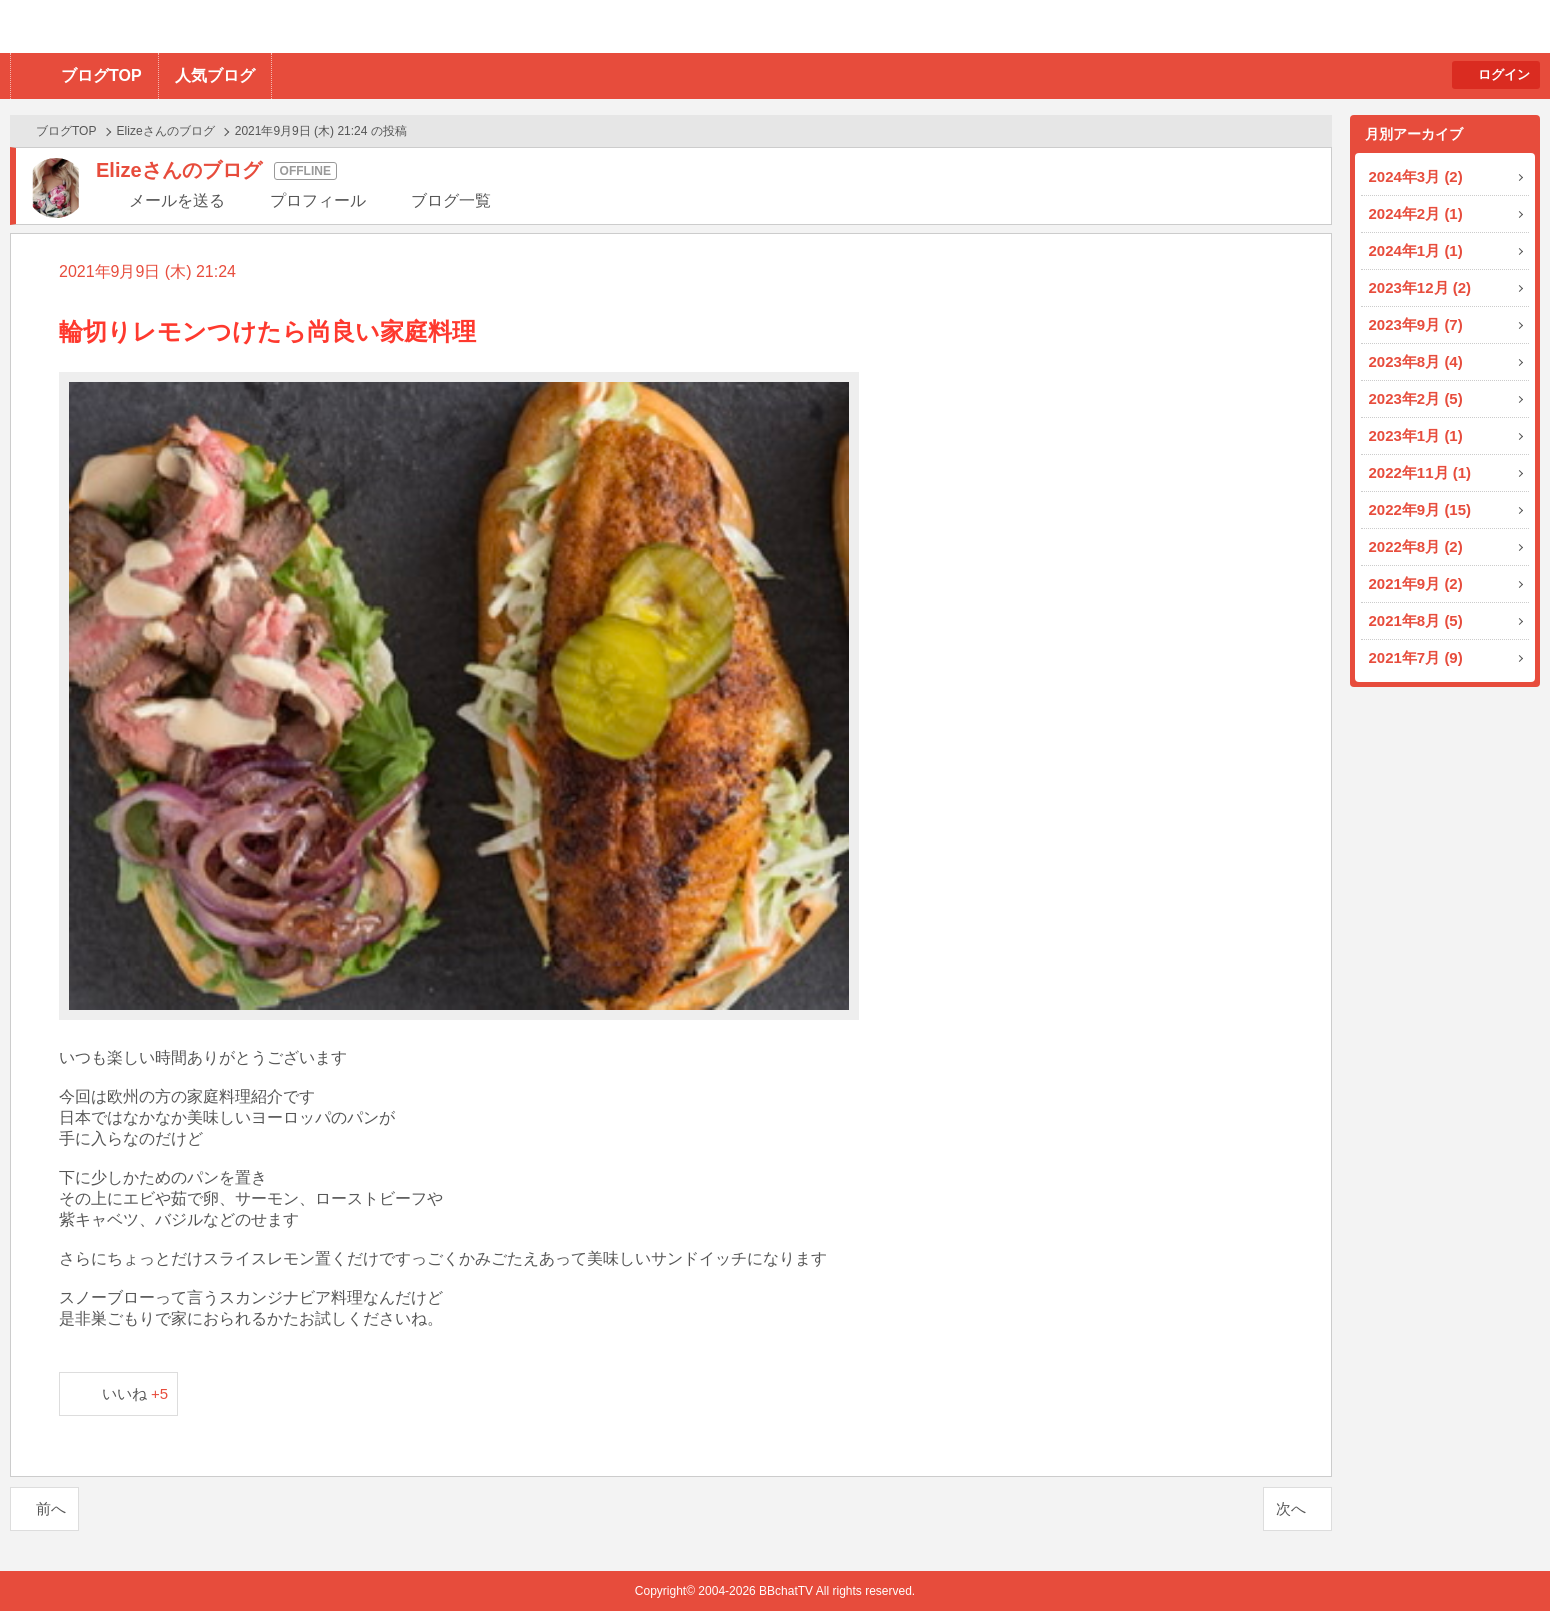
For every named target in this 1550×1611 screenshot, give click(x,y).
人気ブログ (215, 75)
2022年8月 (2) (1416, 546)
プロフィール (318, 200)
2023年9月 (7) (1416, 324)
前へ (51, 1508)
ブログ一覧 (451, 200)
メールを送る (177, 200)
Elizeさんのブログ (166, 131)
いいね (135, 1393)
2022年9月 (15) (1420, 509)
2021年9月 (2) (1416, 583)
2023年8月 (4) (1416, 361)
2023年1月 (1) (1416, 435)
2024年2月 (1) (1416, 213)
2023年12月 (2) (1420, 287)
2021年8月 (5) (1416, 620)
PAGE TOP (1495, 1556)
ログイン (1504, 74)
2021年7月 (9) (1416, 657)
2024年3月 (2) (1416, 176)
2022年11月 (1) (1420, 472)
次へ (1291, 1508)
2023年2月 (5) (1416, 398)
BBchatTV (285, 26)
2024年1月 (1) (1416, 250)
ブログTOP (101, 75)
